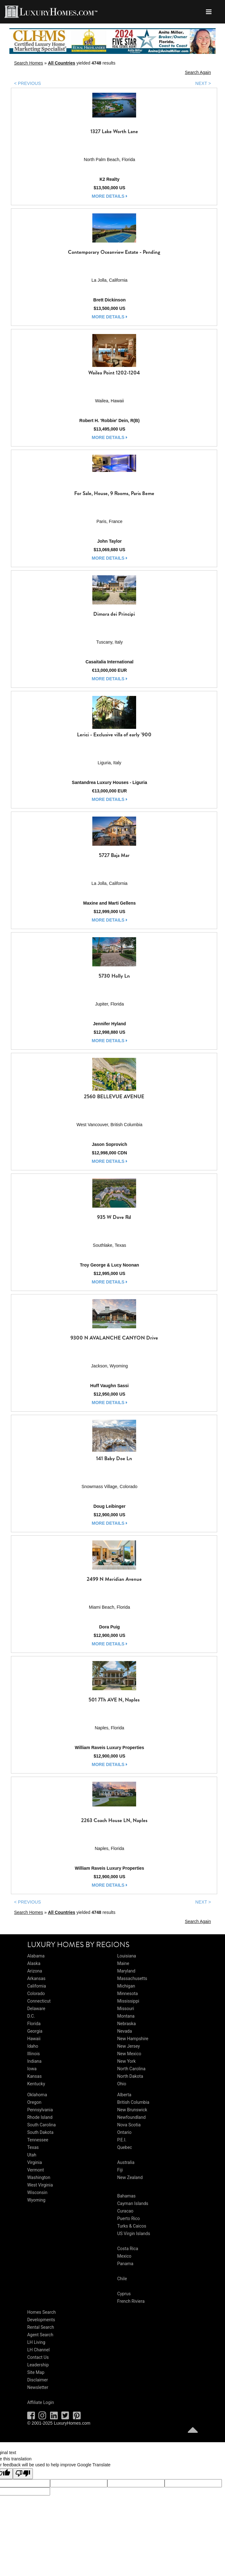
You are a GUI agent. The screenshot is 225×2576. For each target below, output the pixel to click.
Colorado (36, 1993)
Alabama (36, 1955)
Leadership (38, 2364)
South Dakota (40, 2132)
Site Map (35, 2372)
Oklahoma (37, 2094)
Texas (33, 2147)
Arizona (34, 1970)
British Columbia (133, 2102)
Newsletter (37, 2387)
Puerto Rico (128, 2218)
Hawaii (34, 2038)
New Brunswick (132, 2109)
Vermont (35, 2169)
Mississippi (128, 2001)
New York (126, 2061)
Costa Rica (127, 2248)
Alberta (124, 2094)
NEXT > (203, 83)
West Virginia (40, 2184)
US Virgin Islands (133, 2233)
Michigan (126, 1985)
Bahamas (126, 2195)
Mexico (124, 2256)
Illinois (33, 2053)
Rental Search (40, 2327)
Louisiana (126, 1955)
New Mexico (129, 2053)
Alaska (33, 1963)
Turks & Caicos (131, 2226)
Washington (38, 2177)
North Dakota (130, 2076)
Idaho (32, 2046)
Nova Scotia (129, 2124)
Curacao (125, 2210)
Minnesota (127, 1993)
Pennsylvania (40, 2109)
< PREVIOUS (27, 83)
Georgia (34, 2031)
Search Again (198, 72)
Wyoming (36, 2199)
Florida (34, 2023)
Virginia (34, 2162)
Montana (126, 2016)
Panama (125, 2263)
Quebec (124, 2147)
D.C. (31, 2016)
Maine (123, 1963)
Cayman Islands (132, 2203)
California (36, 1985)
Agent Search (40, 2334)
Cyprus (124, 2293)
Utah (31, 2154)
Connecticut (39, 2001)
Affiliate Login (40, 2402)
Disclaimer (37, 2379)
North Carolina (131, 2068)
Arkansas (36, 1978)
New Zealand (130, 2177)
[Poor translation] (23, 2473)
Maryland (126, 1970)
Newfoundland (131, 2117)
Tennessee (37, 2139)
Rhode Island (40, 2117)
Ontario (124, 2132)
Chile (122, 2278)
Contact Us (38, 2357)
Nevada (124, 2031)
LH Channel (38, 2349)
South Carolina (41, 2124)
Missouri (125, 2008)
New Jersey (128, 2046)
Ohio (121, 2083)
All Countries (61, 62)
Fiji (120, 2169)
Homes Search (41, 2312)
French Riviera (131, 2301)
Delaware (36, 2008)
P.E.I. (121, 2139)
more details (109, 196)
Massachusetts (132, 1978)
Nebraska (126, 2023)
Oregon (34, 2102)
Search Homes (28, 62)
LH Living (36, 2342)
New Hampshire (133, 2038)
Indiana (34, 2061)
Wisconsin (37, 2192)
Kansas (34, 2076)
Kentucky (36, 2083)
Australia (126, 2162)
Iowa (32, 2068)
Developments (41, 2319)
